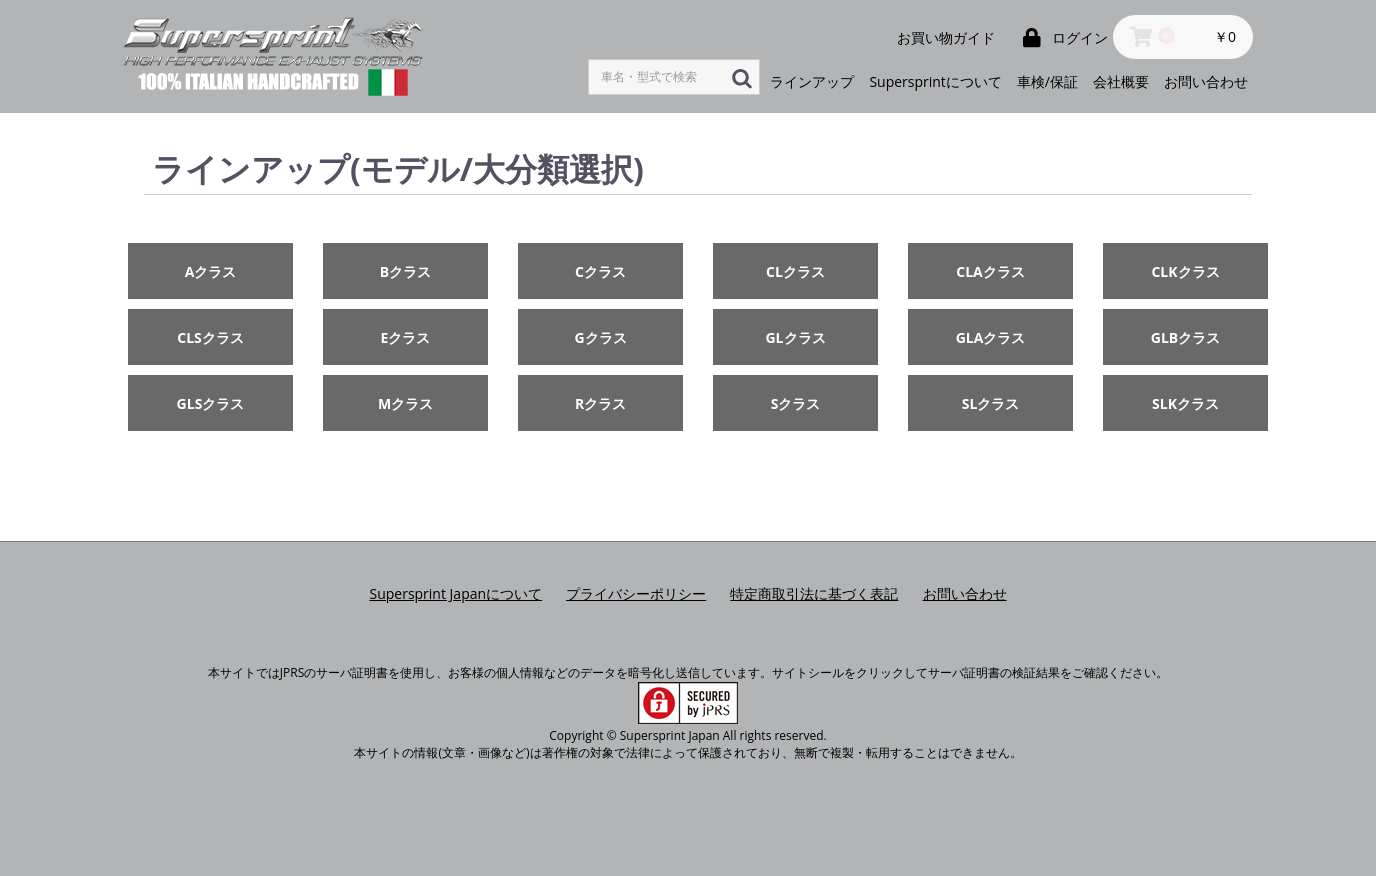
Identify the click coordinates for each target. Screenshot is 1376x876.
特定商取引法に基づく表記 (814, 593)
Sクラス (796, 403)
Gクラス (600, 337)
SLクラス (991, 403)
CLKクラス (1185, 271)
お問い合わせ (965, 593)
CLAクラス (990, 271)
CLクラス (795, 271)
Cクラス (600, 271)
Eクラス (406, 337)
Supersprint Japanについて (455, 593)
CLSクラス (210, 337)
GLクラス (795, 337)
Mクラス (405, 403)
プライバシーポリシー (636, 593)
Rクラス (600, 403)
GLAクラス (991, 337)
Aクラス (211, 271)
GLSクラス (211, 403)
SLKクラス (1185, 403)
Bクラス (405, 271)
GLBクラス (1185, 337)
